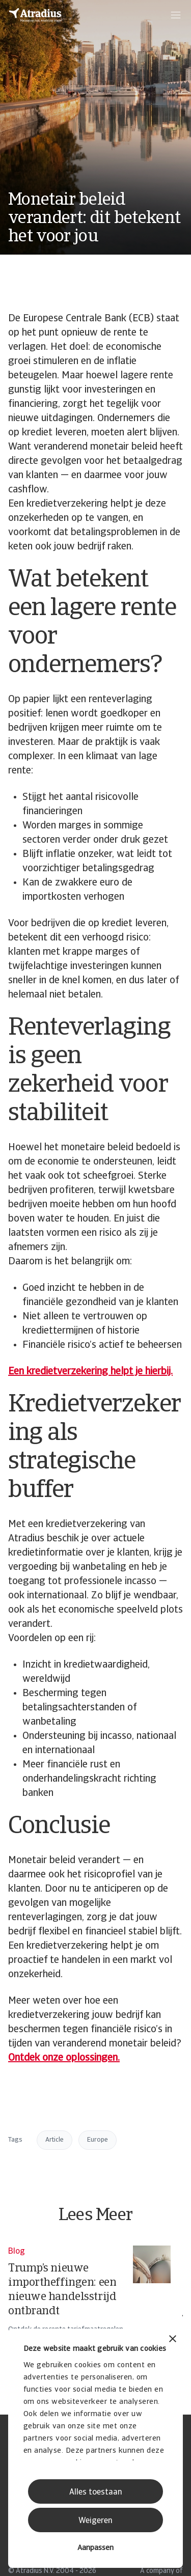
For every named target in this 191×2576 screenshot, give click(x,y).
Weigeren (95, 2521)
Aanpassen (95, 2548)
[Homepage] (35, 15)
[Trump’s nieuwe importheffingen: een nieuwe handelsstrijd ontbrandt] (89, 2299)
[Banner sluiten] (172, 2340)
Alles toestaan (95, 2492)
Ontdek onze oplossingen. (64, 2058)
